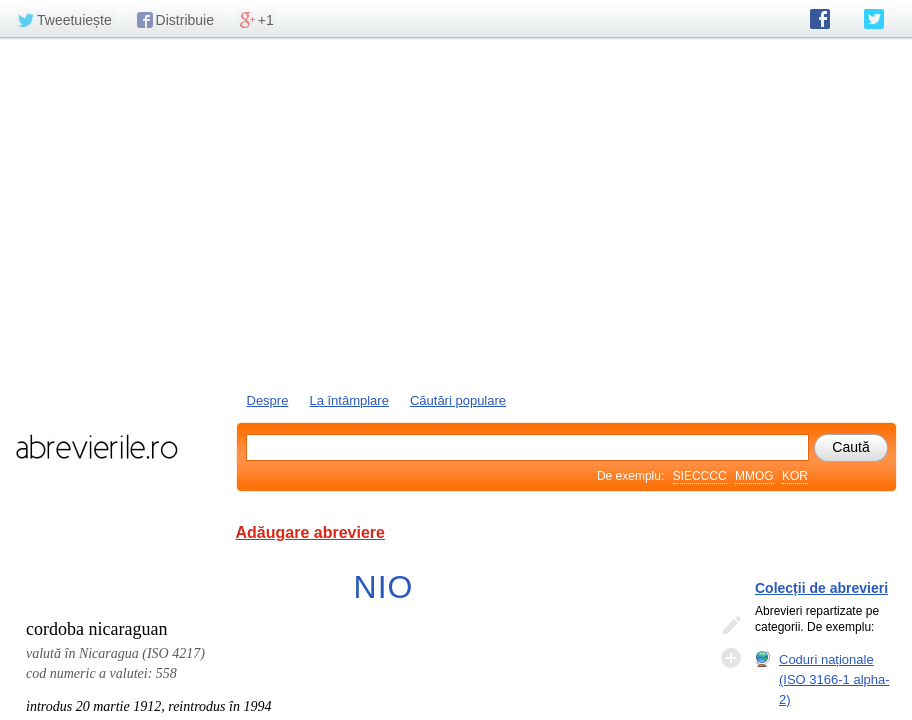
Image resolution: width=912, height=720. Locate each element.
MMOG (754, 476)
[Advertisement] (456, 213)
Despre (268, 400)
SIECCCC (700, 476)
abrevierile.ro (96, 447)
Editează (731, 626)
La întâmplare (349, 400)
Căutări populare (458, 400)
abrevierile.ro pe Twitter (874, 19)
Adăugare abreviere (310, 532)
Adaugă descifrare (731, 658)
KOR (795, 476)
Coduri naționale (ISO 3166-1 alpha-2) (834, 679)
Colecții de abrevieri (821, 588)
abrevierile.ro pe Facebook (820, 19)
